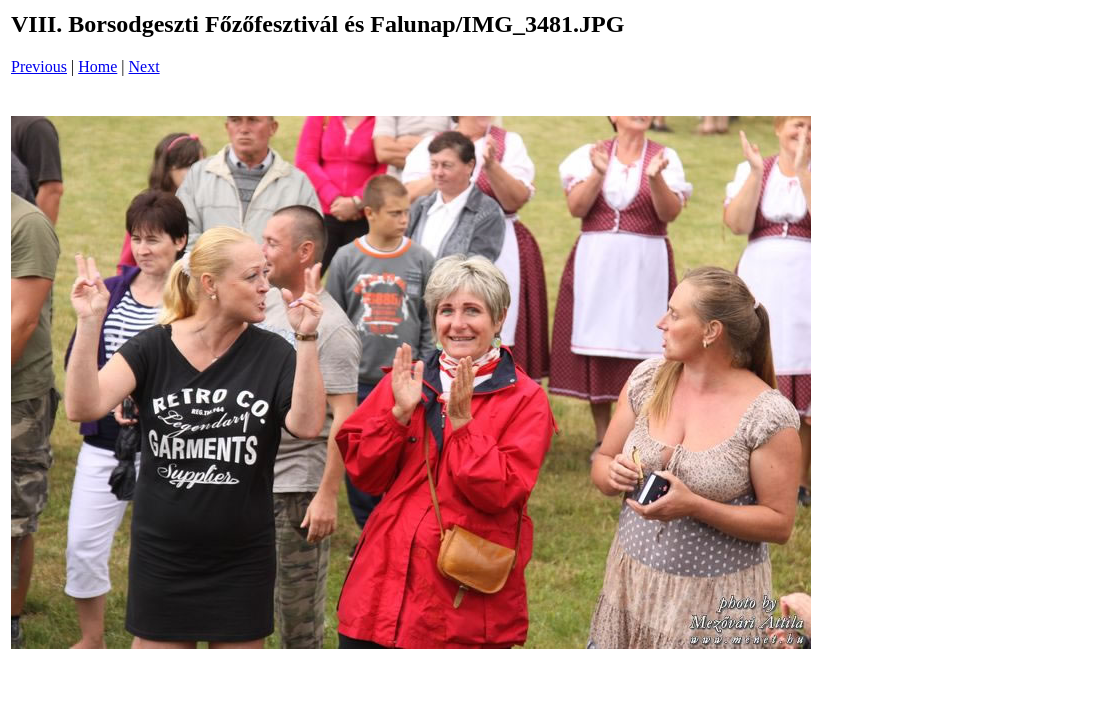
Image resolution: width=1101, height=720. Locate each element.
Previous (39, 66)
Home (97, 66)
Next (144, 66)
